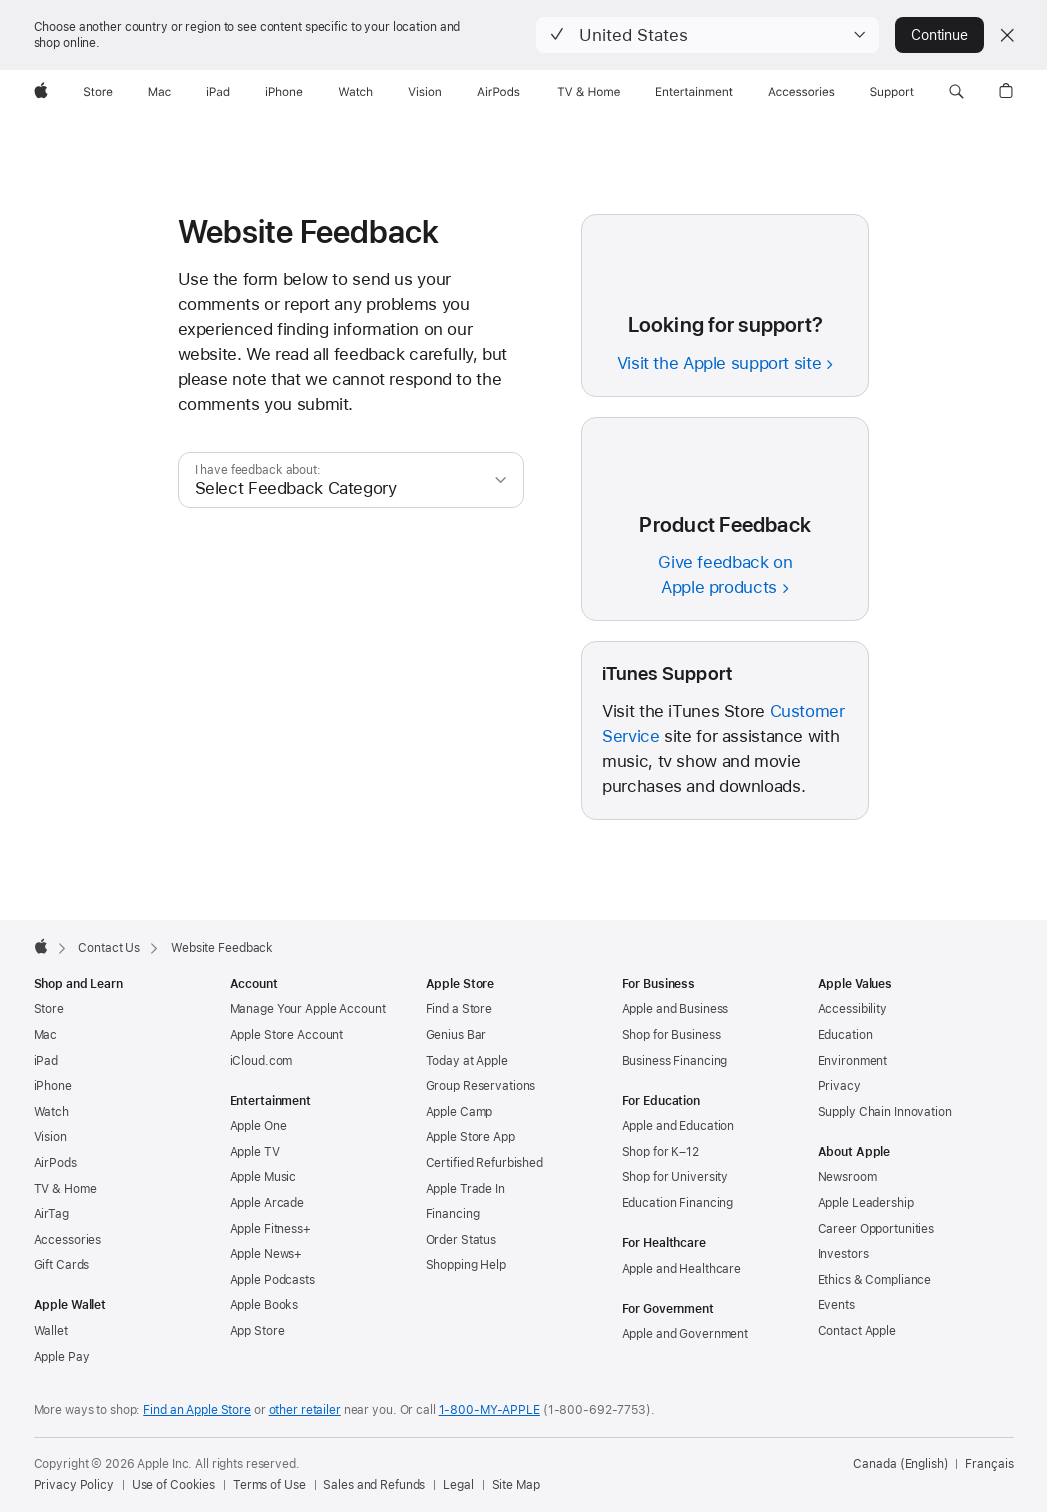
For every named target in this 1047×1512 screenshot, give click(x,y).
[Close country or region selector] (1007, 35)
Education (845, 1035)
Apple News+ (266, 1254)
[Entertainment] (694, 92)
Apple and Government (685, 1334)
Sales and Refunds (374, 1485)
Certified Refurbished (484, 1163)
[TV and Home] (588, 92)
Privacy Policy (74, 1485)
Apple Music (263, 1177)
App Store (257, 1331)
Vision (50, 1137)
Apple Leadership (866, 1203)
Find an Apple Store (197, 1410)
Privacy (839, 1086)
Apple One (258, 1126)
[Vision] (425, 92)
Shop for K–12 (660, 1152)
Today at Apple (467, 1061)
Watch (51, 1112)
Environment (853, 1061)
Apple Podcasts (272, 1280)
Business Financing (675, 1061)
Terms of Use (269, 1485)
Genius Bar (456, 1035)
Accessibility (852, 1009)
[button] (707, 35)
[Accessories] (801, 92)
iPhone (53, 1086)
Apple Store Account (287, 1035)
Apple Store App (470, 1137)
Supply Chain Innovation (885, 1112)
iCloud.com (261, 1061)
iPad (46, 1061)
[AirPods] (498, 92)
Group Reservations (481, 1086)
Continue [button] (939, 35)
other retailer (305, 1410)
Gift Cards (62, 1265)
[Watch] (355, 92)
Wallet (51, 1331)
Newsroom (847, 1177)
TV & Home (65, 1189)
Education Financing (678, 1203)
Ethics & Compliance (875, 1280)
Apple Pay (62, 1357)
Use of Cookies (173, 1485)
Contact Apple (857, 1331)
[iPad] (218, 92)
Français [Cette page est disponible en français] (989, 1464)
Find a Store (459, 1009)
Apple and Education (678, 1126)
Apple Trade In (465, 1189)
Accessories (68, 1240)
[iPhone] (284, 92)
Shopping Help (466, 1265)
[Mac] (159, 92)
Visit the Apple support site (719, 363)
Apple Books (264, 1305)
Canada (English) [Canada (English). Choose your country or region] (900, 1464)
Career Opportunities (876, 1229)
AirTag (51, 1214)
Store (49, 1009)
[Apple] (41, 92)
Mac (46, 1035)
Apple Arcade (267, 1203)
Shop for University (675, 1177)
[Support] (892, 92)
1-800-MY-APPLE (489, 1410)
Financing (453, 1214)
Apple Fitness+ (270, 1229)
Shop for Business (671, 1035)
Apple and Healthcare (682, 1269)
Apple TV (255, 1152)
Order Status (461, 1240)
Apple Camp (459, 1112)
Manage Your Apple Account (308, 1009)
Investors (843, 1254)
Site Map (516, 1485)
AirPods (55, 1163)
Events (836, 1305)
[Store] (98, 92)
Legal (458, 1485)
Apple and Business (675, 1009)
